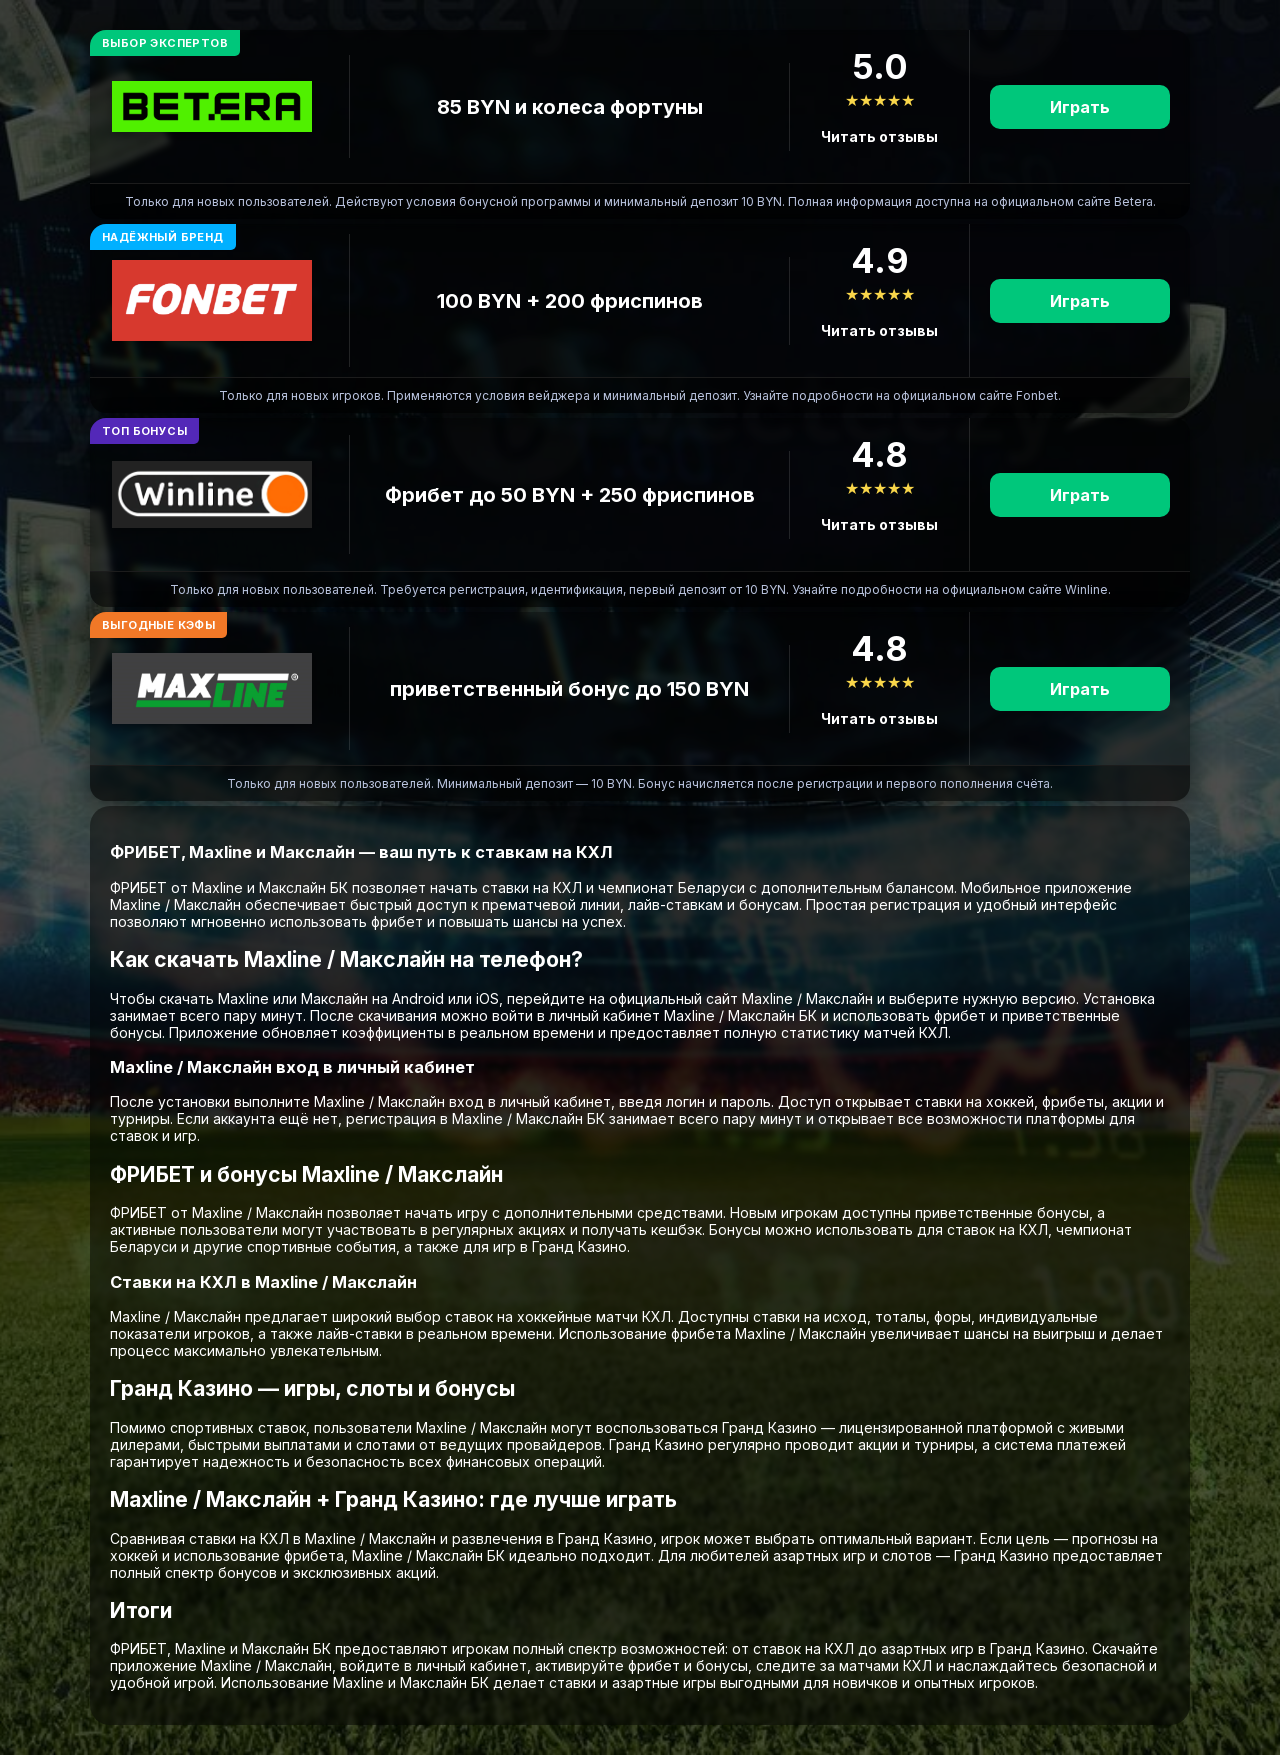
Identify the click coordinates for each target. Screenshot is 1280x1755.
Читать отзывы (879, 136)
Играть (1080, 107)
